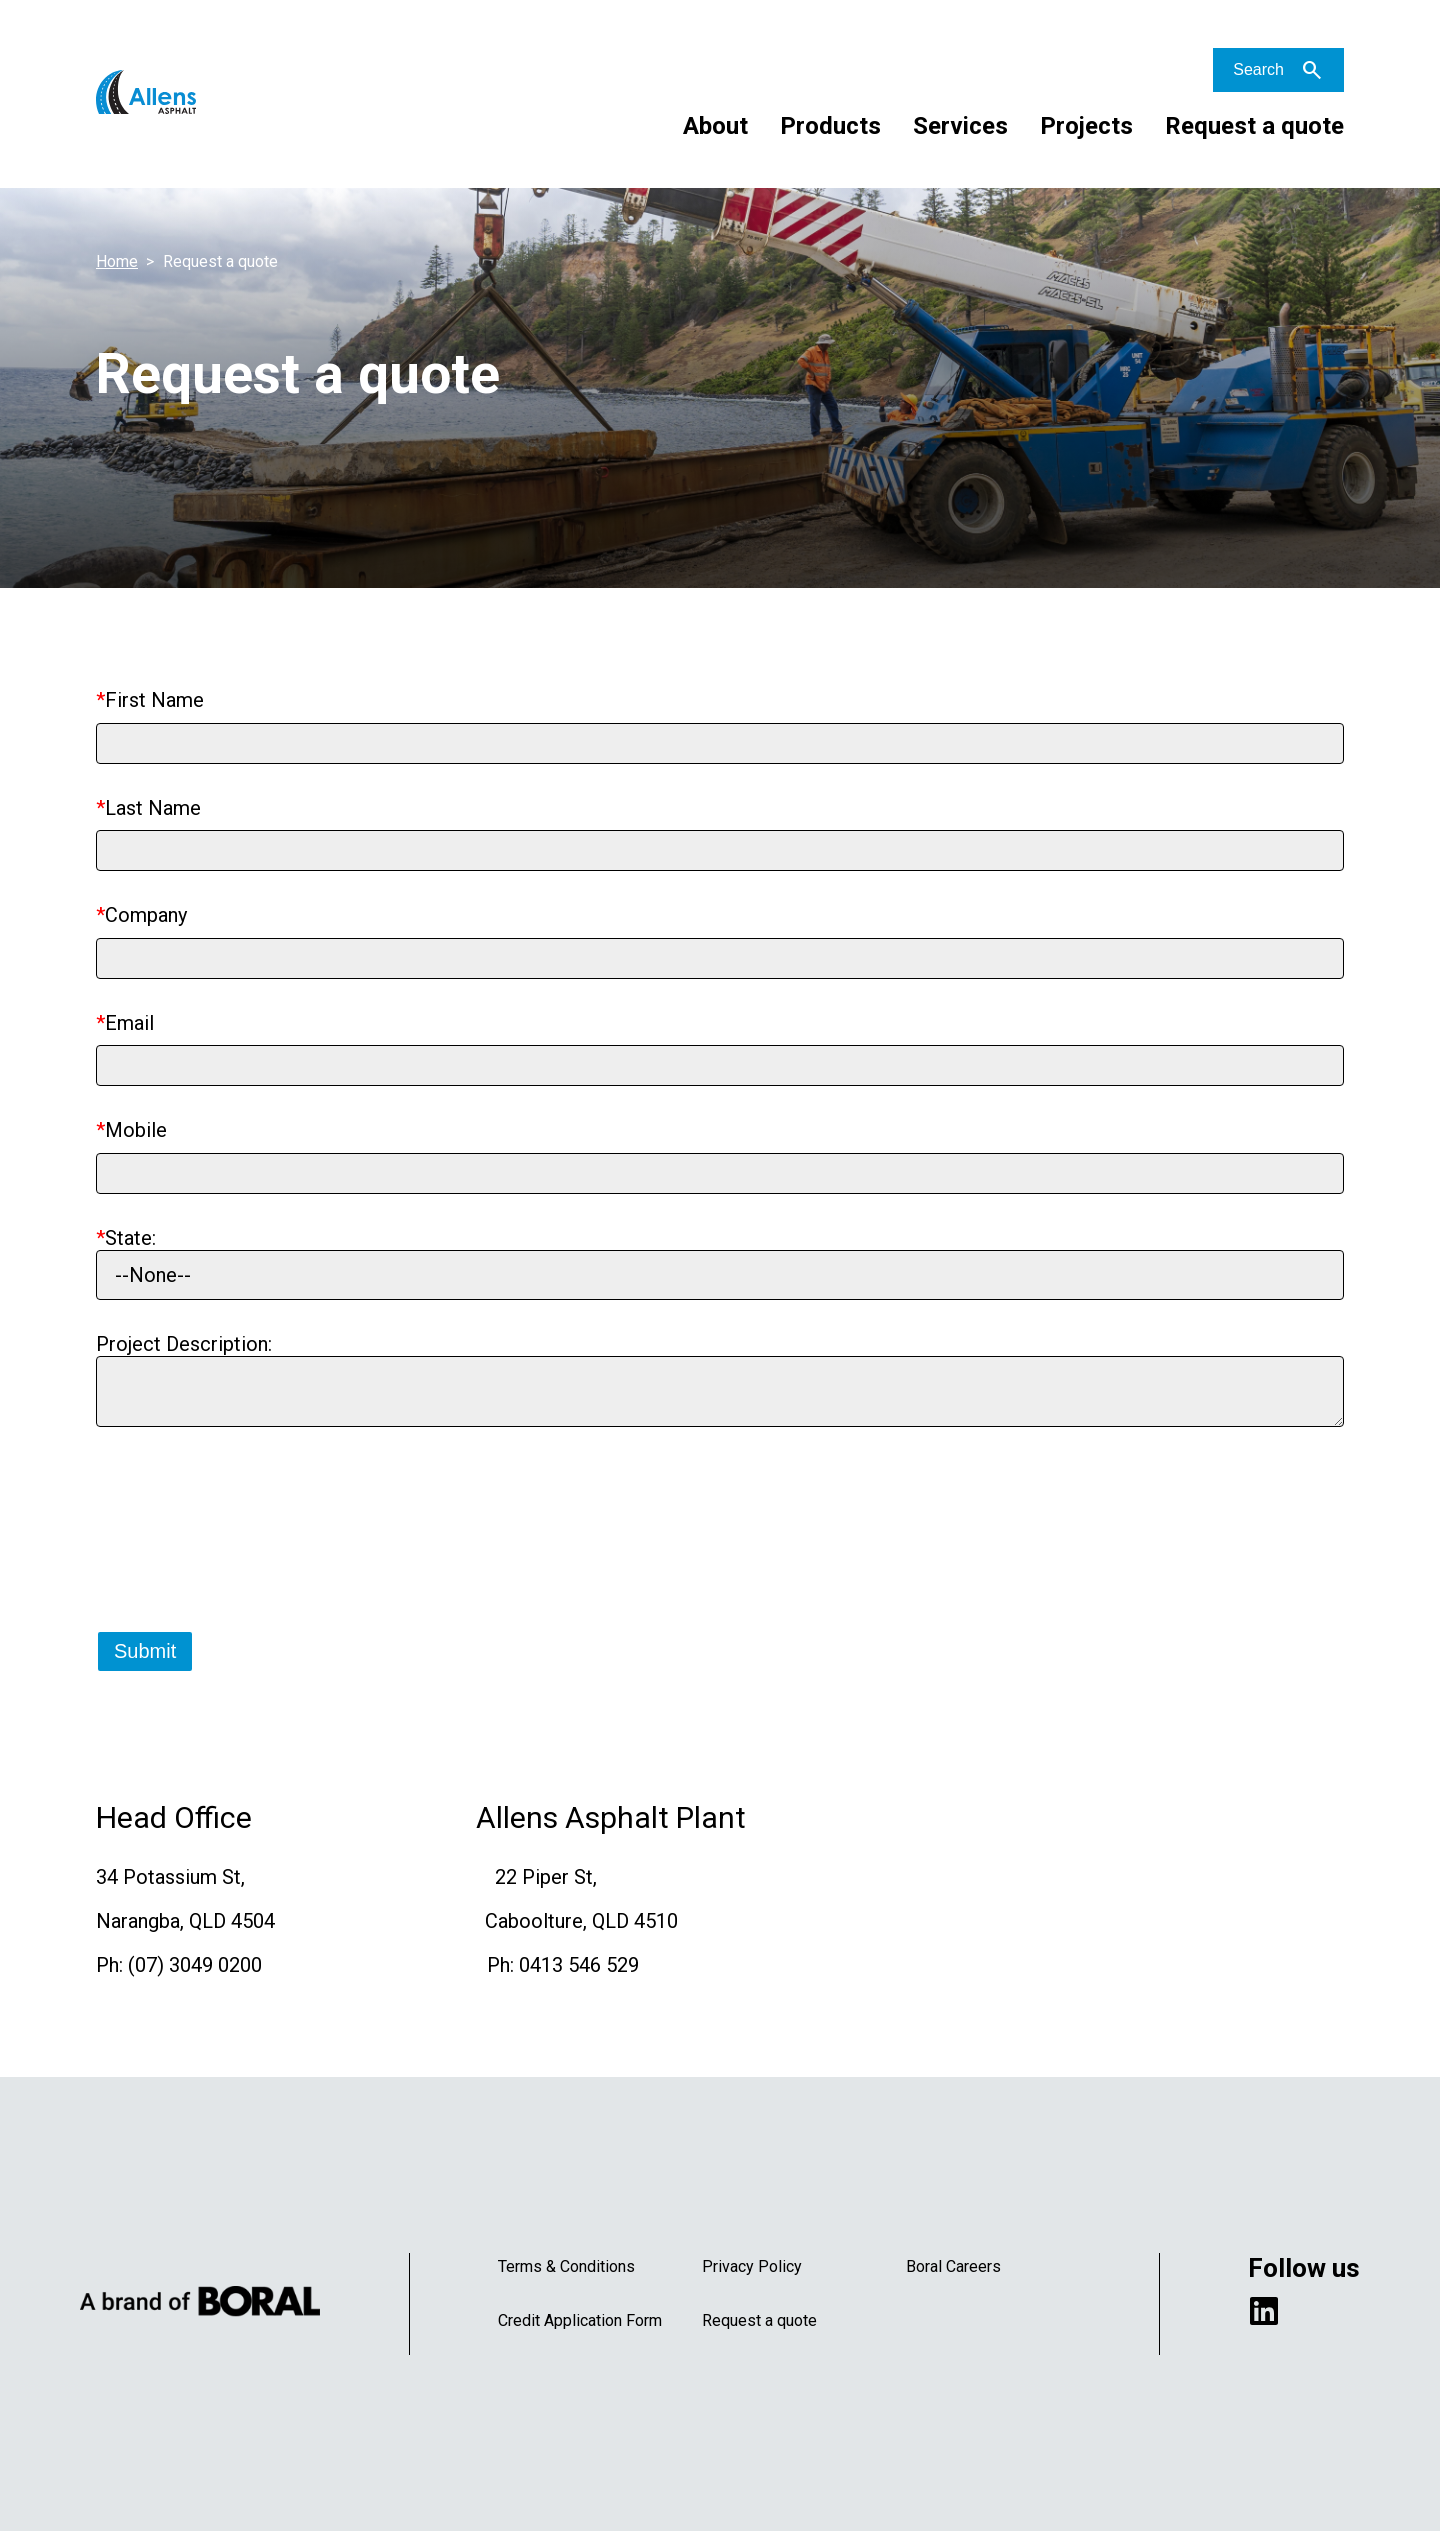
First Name (154, 700)
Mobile (136, 1130)
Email (129, 1023)
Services (960, 126)
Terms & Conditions (566, 2275)
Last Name (153, 808)
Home (117, 261)
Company (146, 915)
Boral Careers (953, 2275)
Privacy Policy (752, 2275)
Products (830, 126)
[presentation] (248, 1556)
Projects (1086, 126)
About (715, 126)
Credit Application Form (580, 2329)
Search (1258, 69)
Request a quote (1254, 126)
